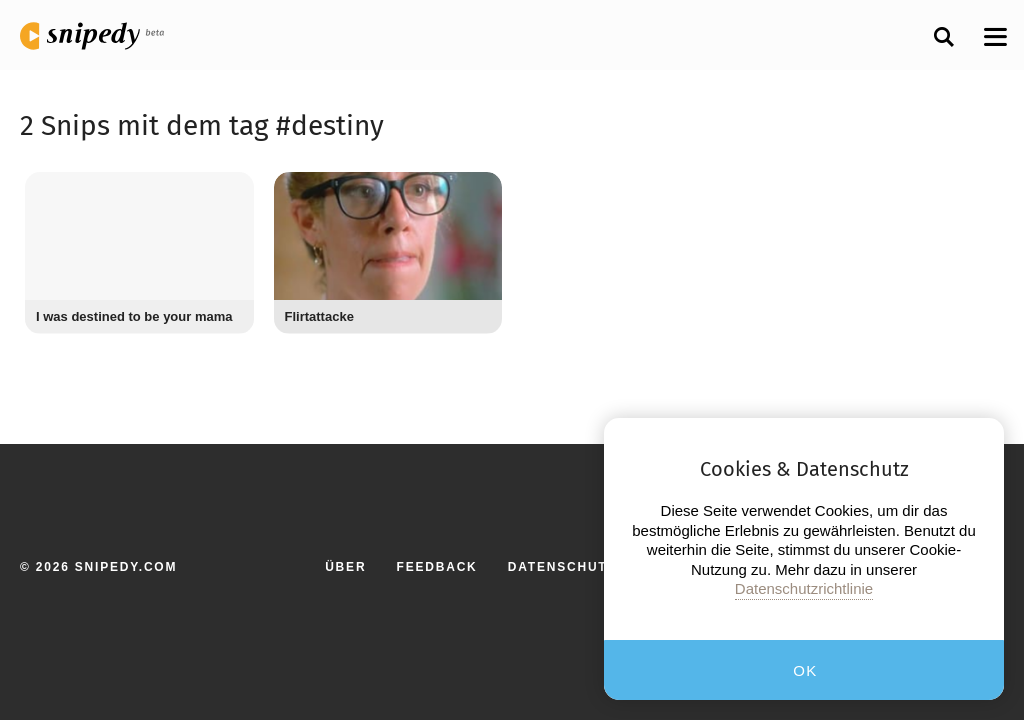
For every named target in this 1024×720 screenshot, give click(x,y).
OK (805, 670)
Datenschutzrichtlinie (804, 588)
